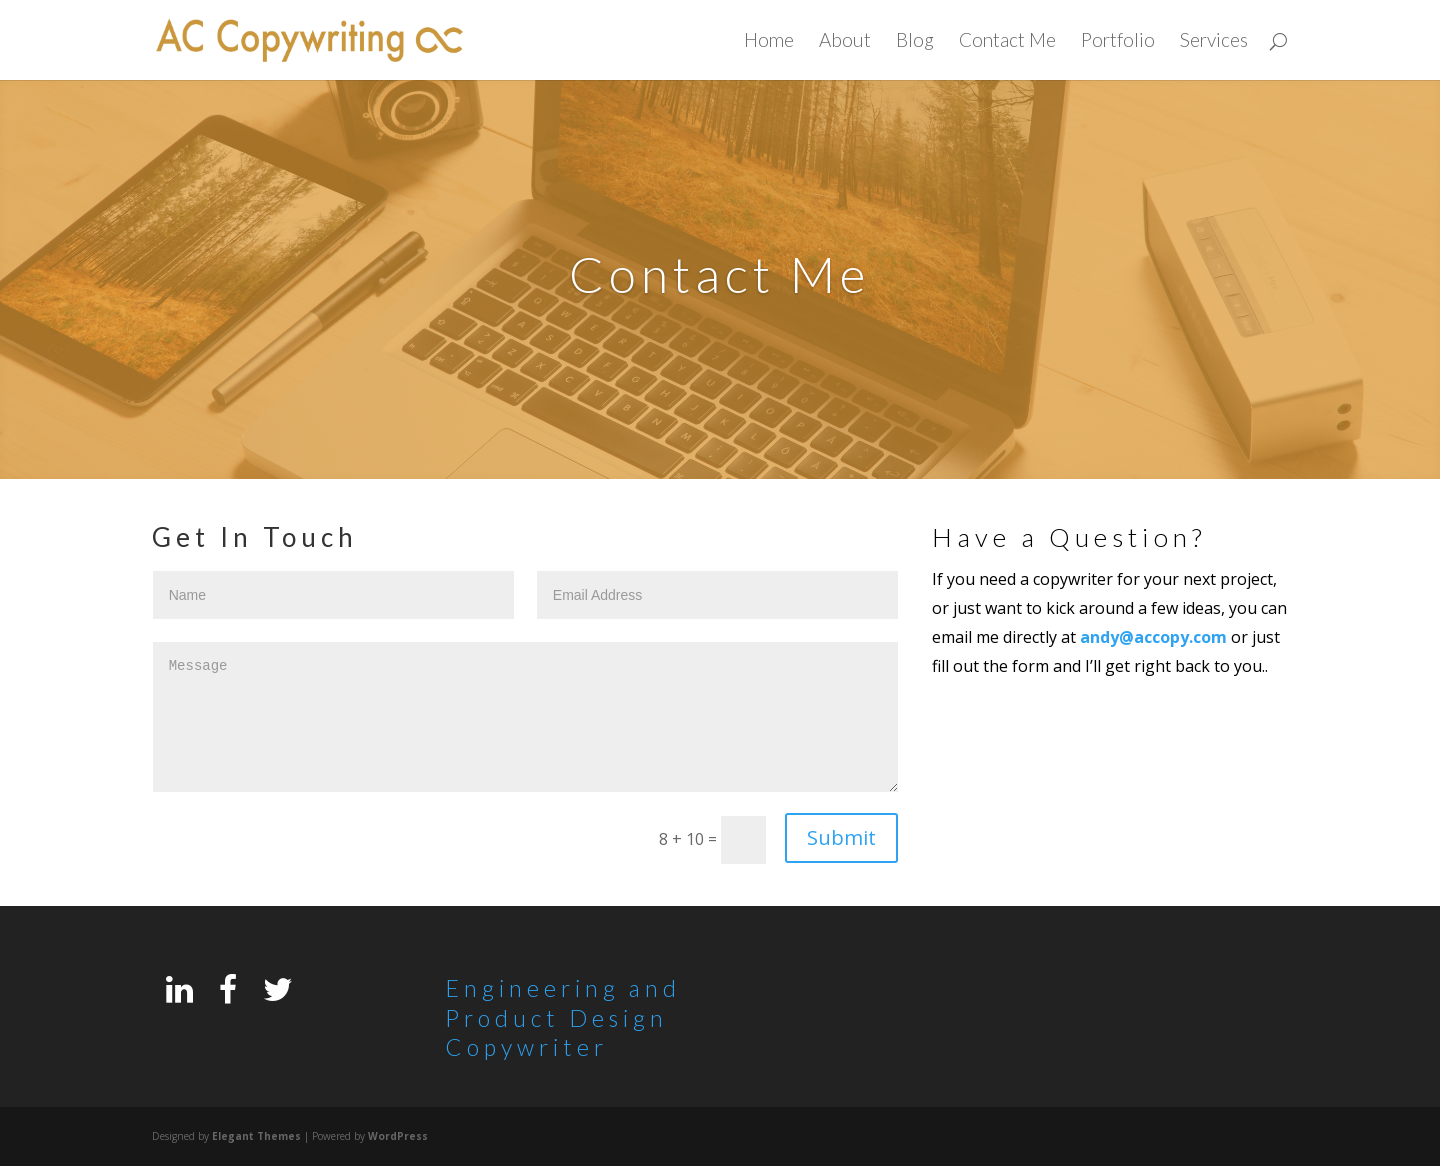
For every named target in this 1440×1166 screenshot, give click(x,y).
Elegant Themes (256, 1136)
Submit (841, 837)
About (845, 42)
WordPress (398, 1136)
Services (1214, 42)
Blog (915, 42)
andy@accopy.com (1153, 637)
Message (525, 717)
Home (769, 42)
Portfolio (1118, 42)
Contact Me (1007, 42)
